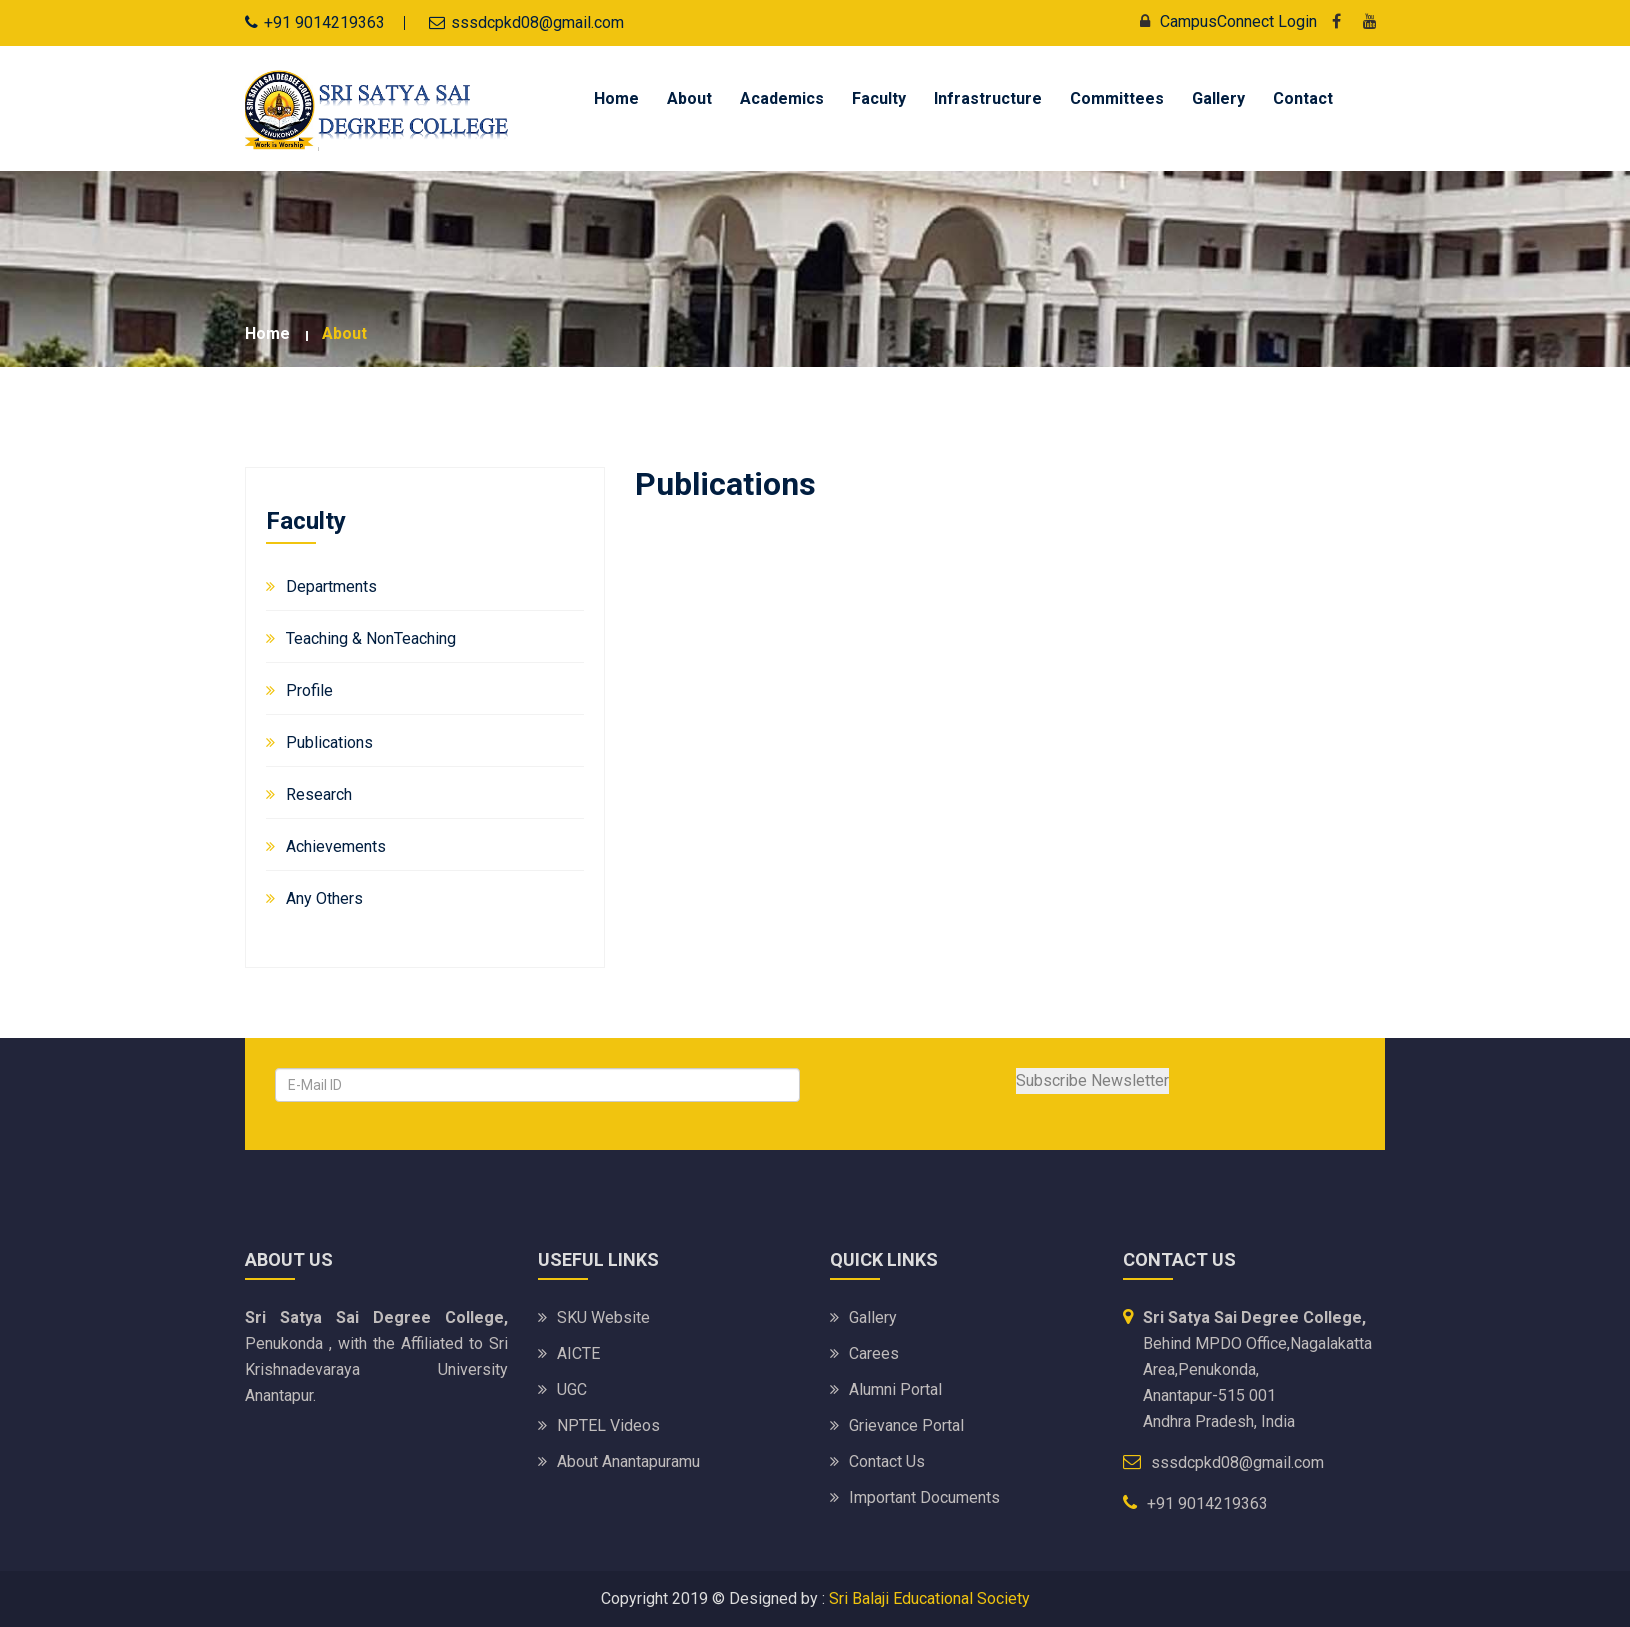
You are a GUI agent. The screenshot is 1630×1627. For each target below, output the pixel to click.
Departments (331, 586)
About (689, 98)
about (344, 333)
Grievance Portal (906, 1425)
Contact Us (887, 1461)
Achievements (336, 846)
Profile (309, 690)
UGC (572, 1389)
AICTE (578, 1353)
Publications (329, 742)
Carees (874, 1353)
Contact (1303, 98)
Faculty (879, 98)
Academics (782, 98)
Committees (1117, 98)
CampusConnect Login (1223, 21)
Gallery (1218, 98)
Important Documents (924, 1497)
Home (616, 98)
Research (319, 794)
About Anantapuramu (628, 1461)
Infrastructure (988, 98)
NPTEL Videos (608, 1425)
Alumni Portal (895, 1389)
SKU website (603, 1317)
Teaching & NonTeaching (371, 638)
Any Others (324, 898)
